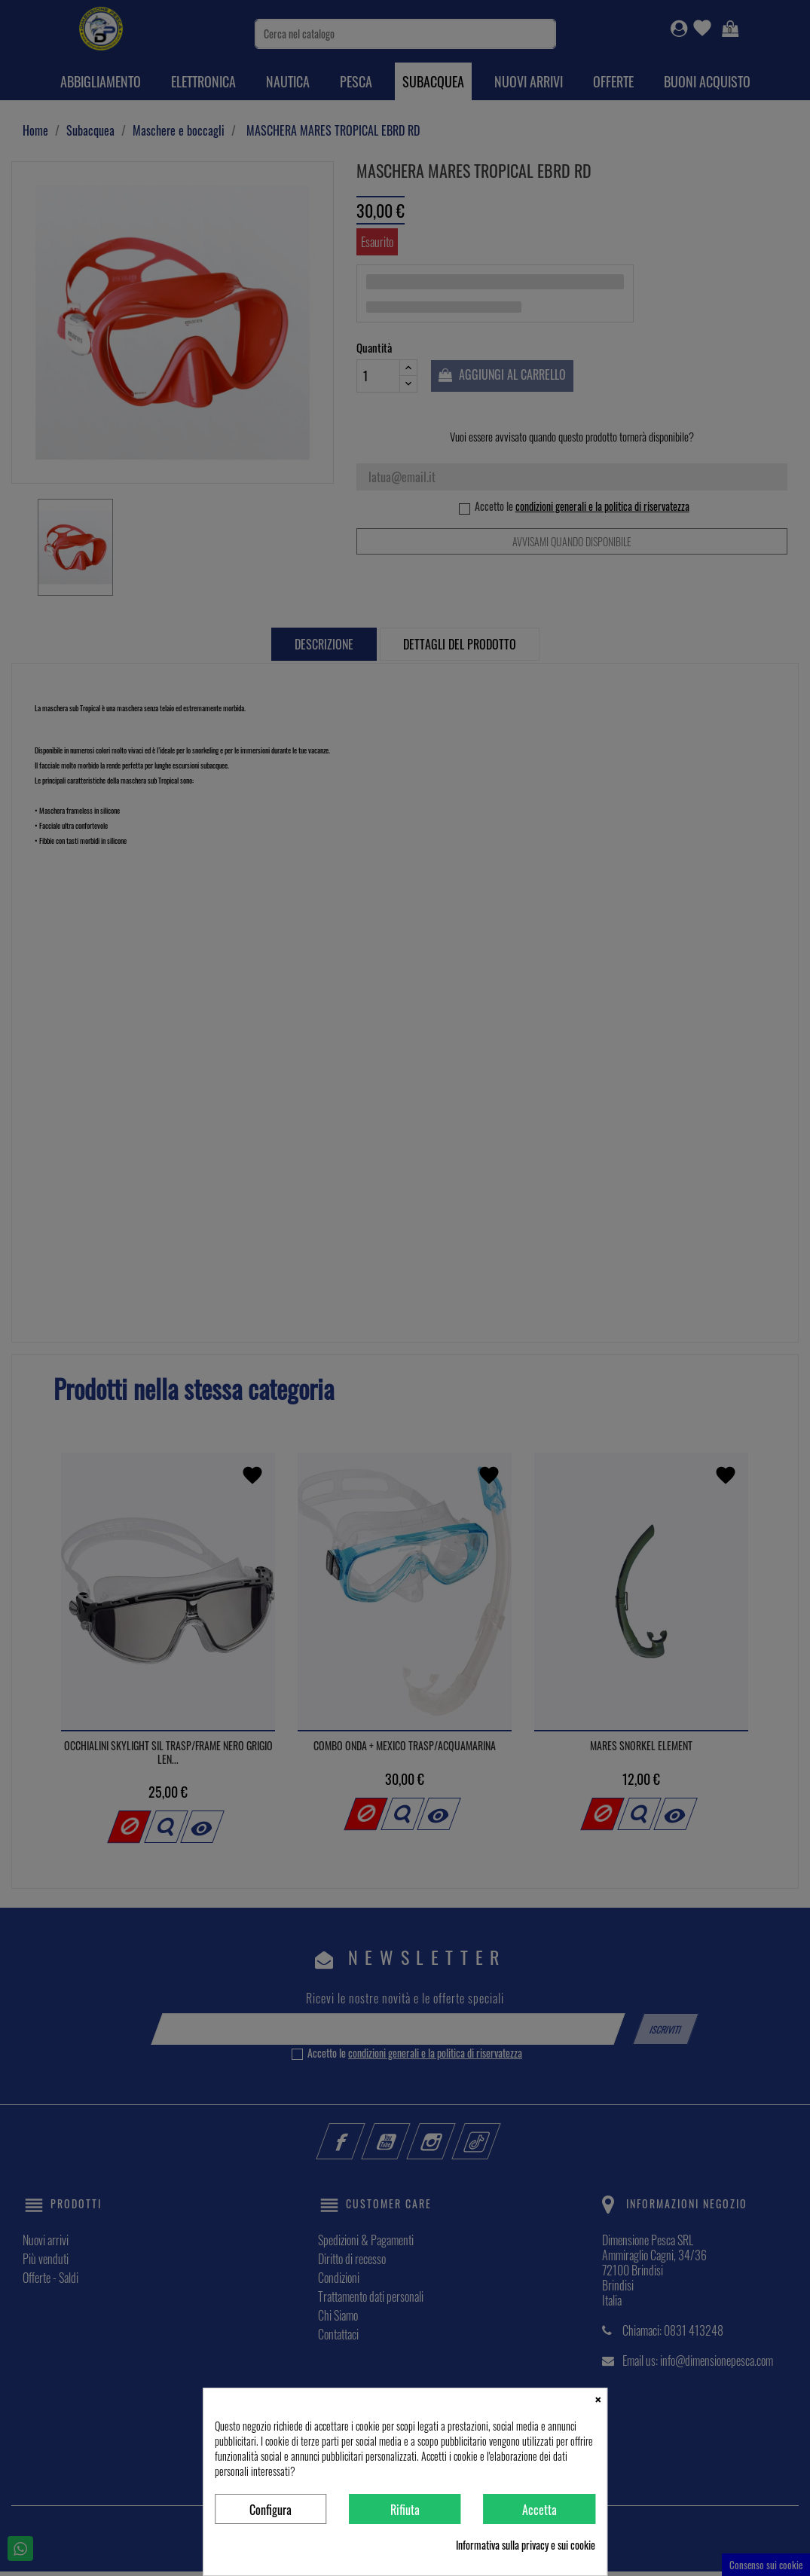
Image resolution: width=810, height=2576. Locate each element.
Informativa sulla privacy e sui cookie (525, 2545)
